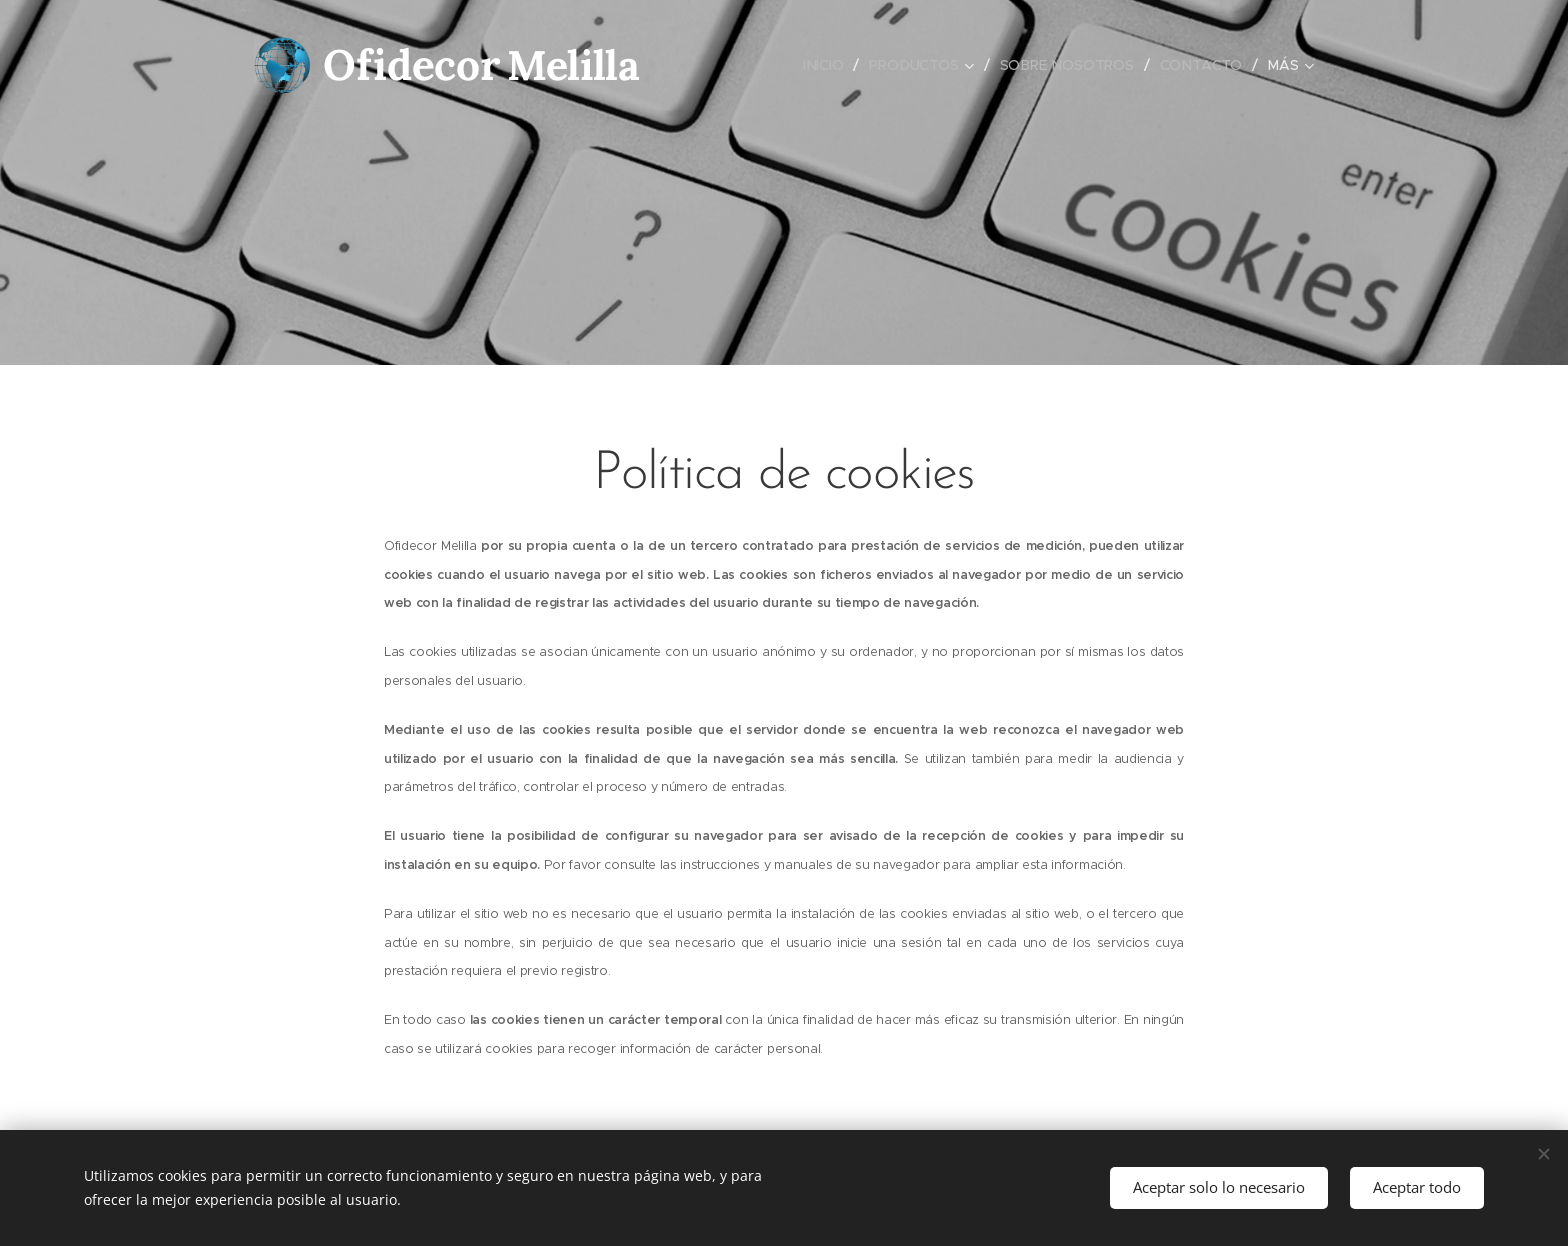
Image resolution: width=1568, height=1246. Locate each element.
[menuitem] (827, 65)
